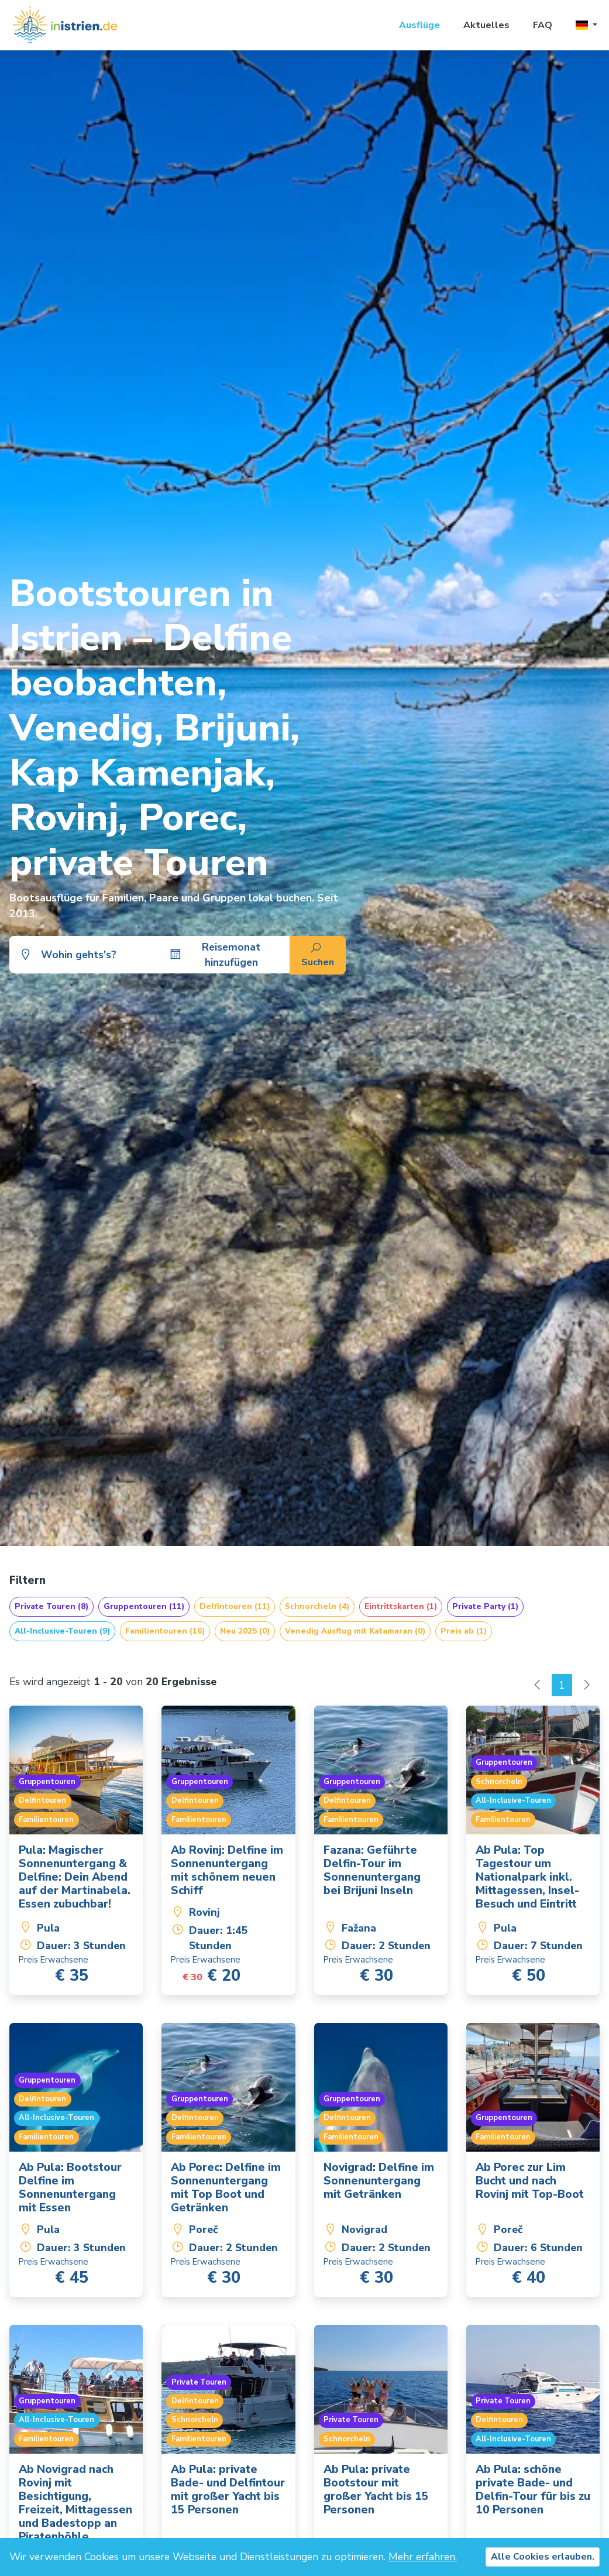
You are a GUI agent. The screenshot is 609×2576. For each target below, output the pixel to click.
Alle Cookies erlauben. (542, 2556)
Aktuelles (486, 25)
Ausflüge (419, 25)
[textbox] (91, 954)
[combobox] (91, 954)
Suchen (317, 956)
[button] (586, 25)
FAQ (542, 25)
